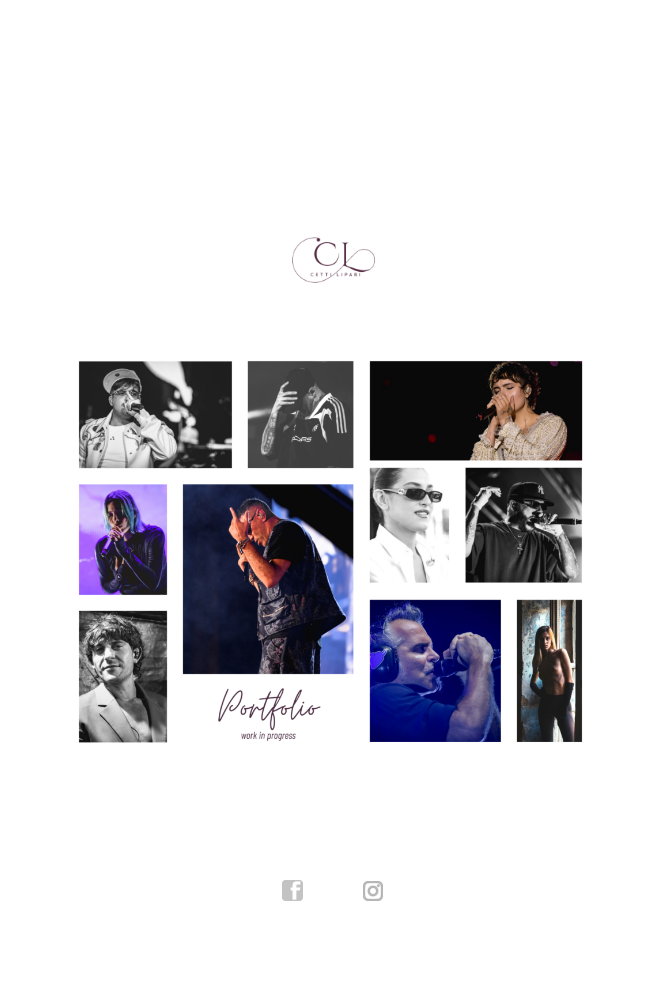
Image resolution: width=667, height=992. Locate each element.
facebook (293, 891)
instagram (374, 891)
